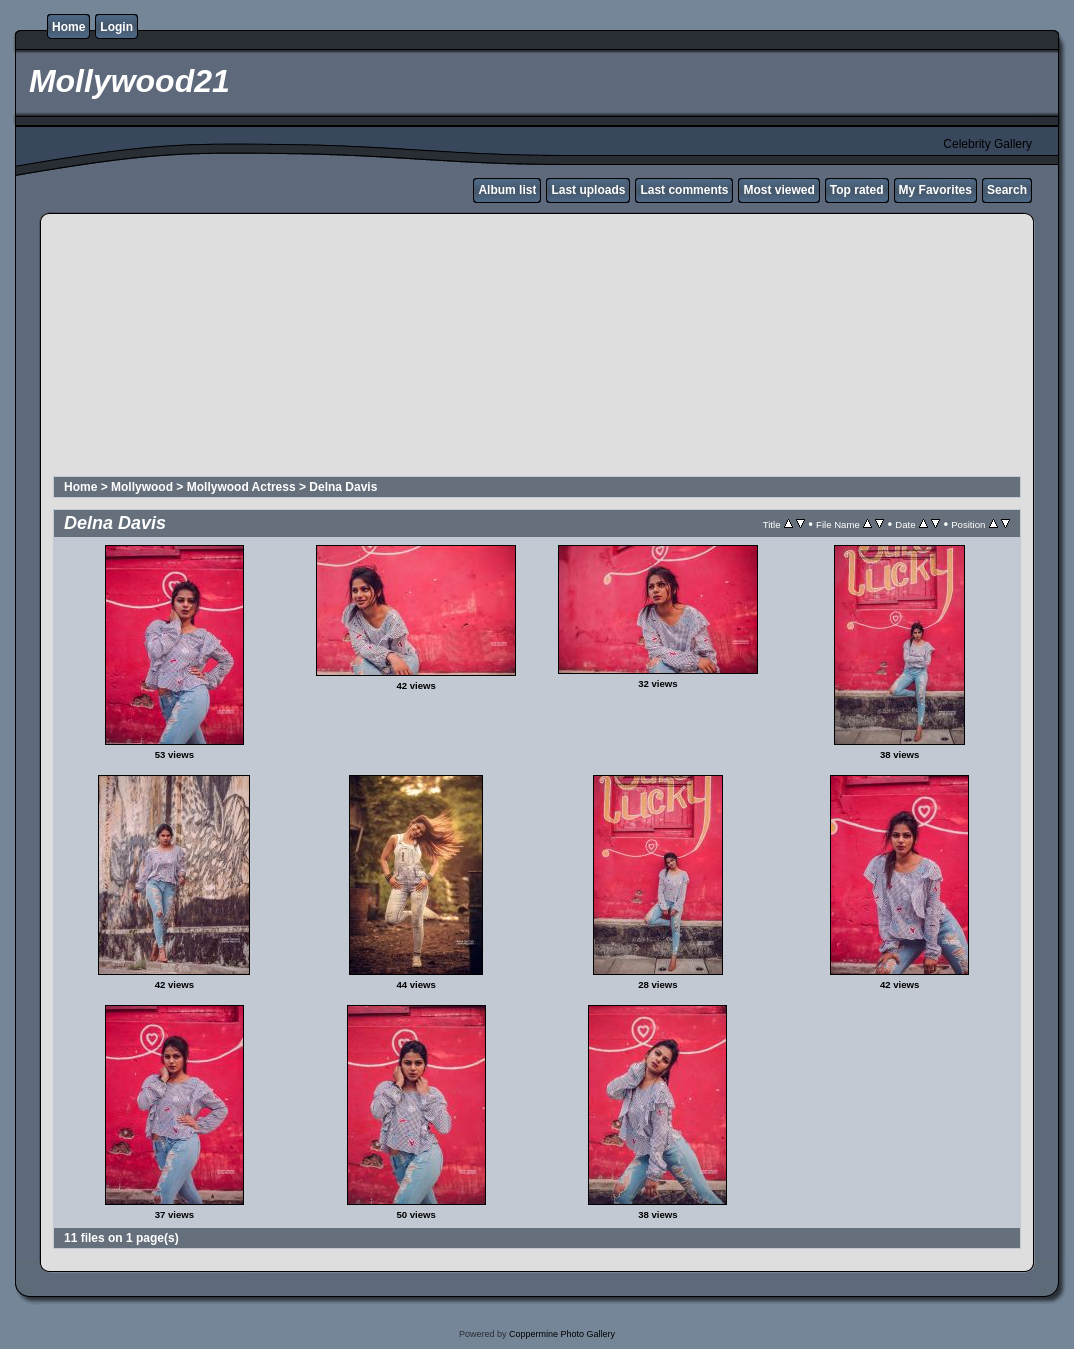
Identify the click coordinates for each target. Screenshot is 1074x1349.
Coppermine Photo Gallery (562, 1334)
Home (68, 27)
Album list (507, 190)
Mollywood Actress (241, 487)
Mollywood (142, 487)
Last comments (684, 190)
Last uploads (588, 190)
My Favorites (935, 190)
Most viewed (778, 190)
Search (1007, 190)
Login (116, 27)
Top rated (857, 190)
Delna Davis (343, 487)
